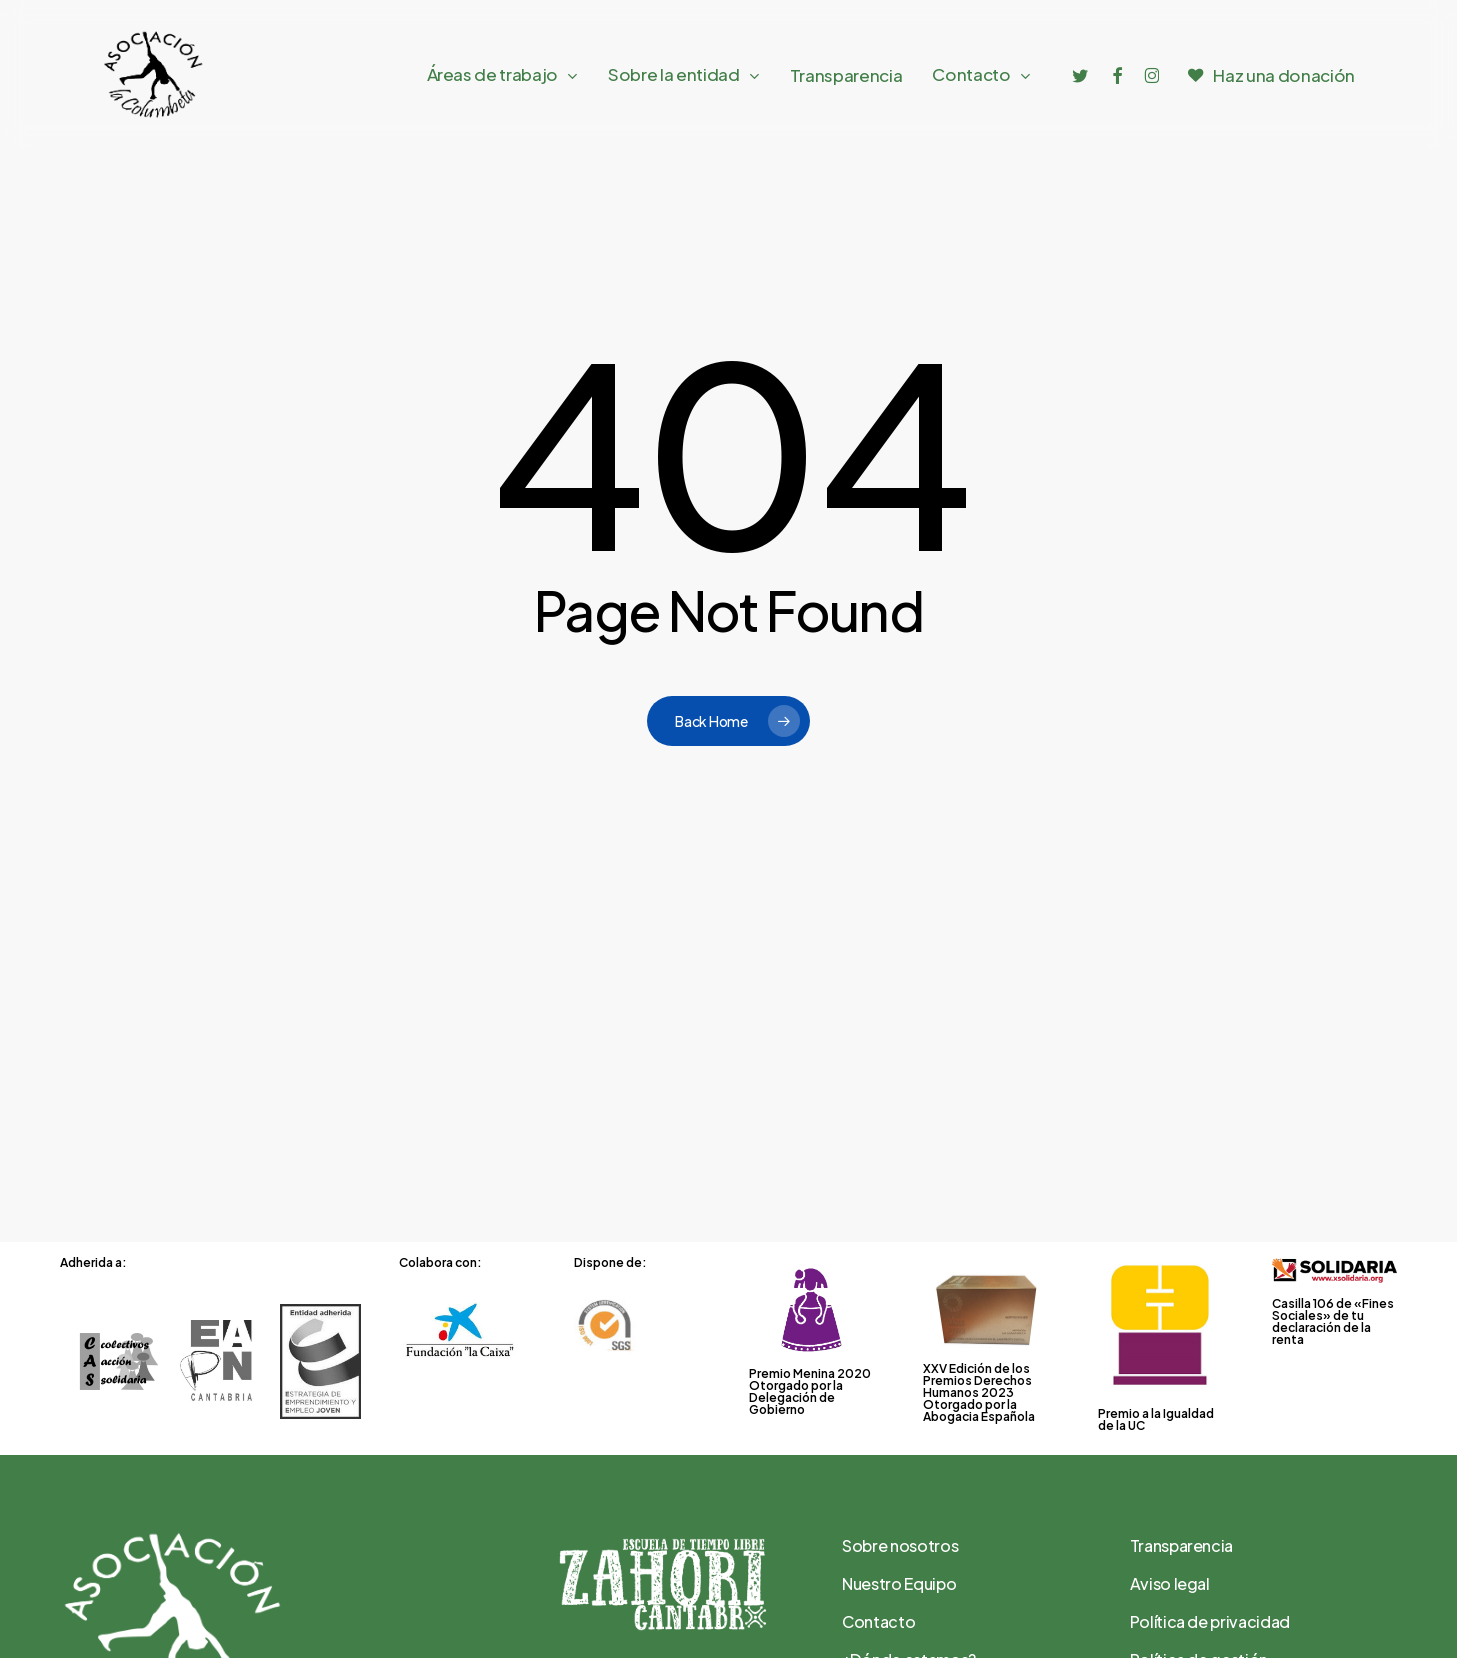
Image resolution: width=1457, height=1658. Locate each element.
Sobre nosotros (900, 1545)
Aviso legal (1170, 1583)
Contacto (878, 1621)
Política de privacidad (1210, 1621)
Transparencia (1182, 1545)
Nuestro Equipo (899, 1583)
